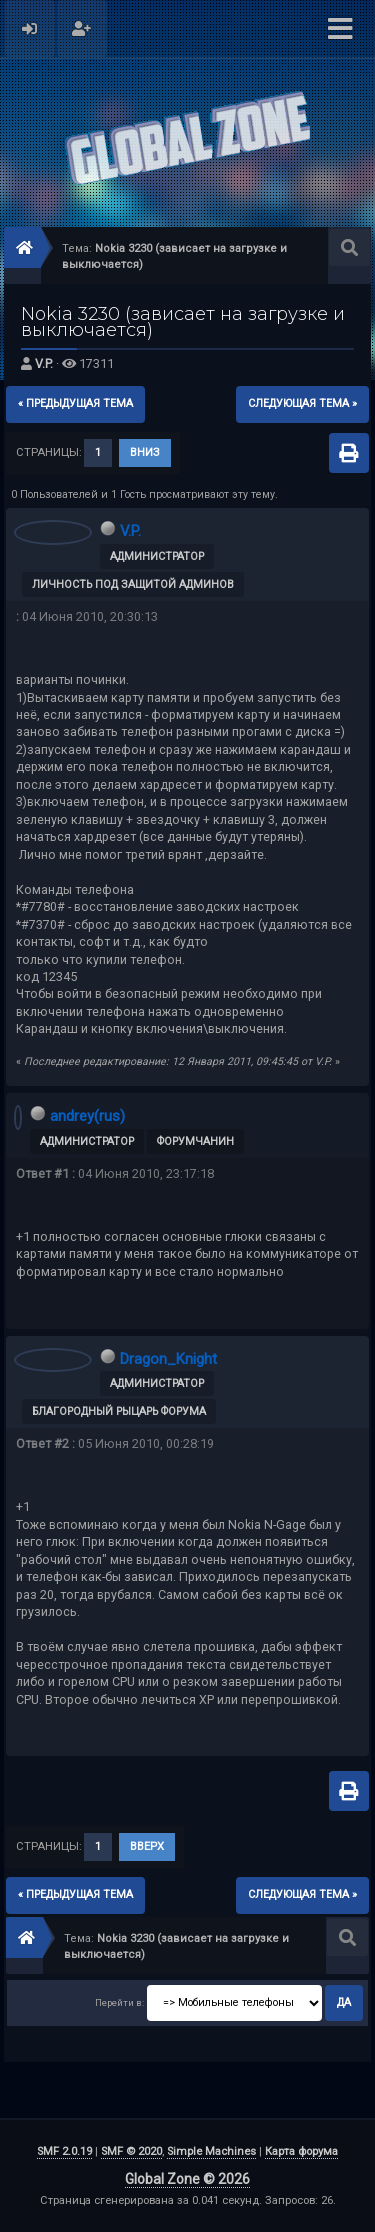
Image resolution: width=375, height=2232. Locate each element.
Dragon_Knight (168, 1359)
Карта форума (301, 2151)
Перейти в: (119, 2002)
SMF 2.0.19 (64, 2151)
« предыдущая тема (75, 403)
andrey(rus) (87, 1116)
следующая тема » (302, 403)
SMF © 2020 (131, 2151)
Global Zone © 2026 (187, 2179)
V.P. (44, 363)
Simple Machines (211, 2151)
